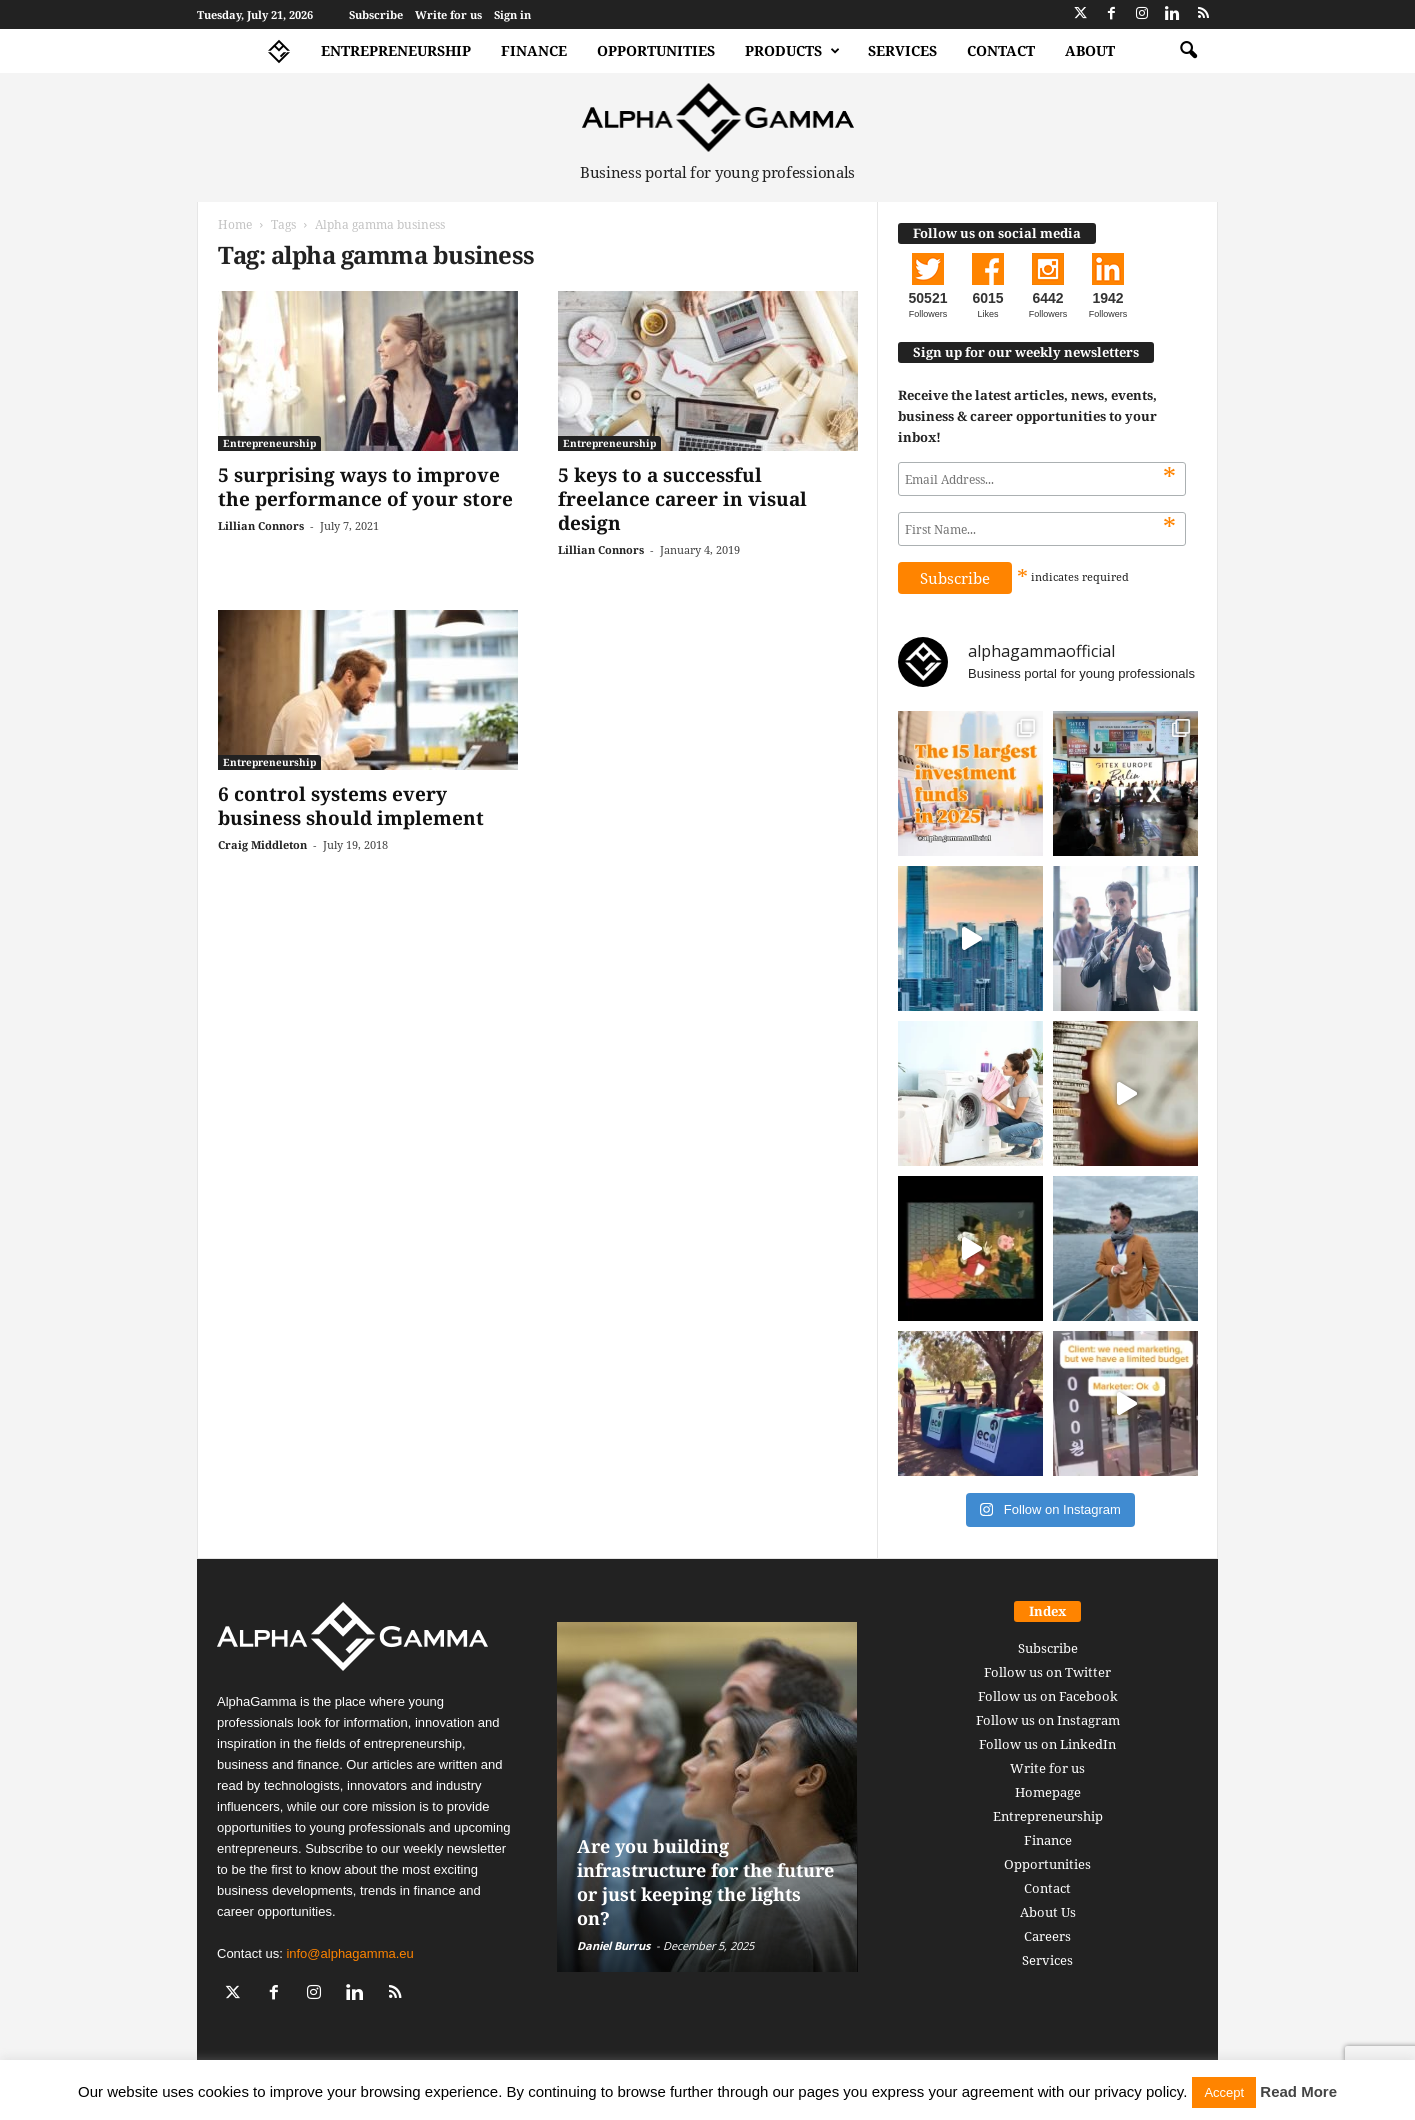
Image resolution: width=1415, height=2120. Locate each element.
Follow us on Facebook (1048, 1696)
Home (235, 224)
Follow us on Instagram (1048, 1720)
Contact (1001, 50)
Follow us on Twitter (1047, 1672)
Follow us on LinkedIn (1047, 1744)
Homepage (1048, 1792)
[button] (1188, 51)
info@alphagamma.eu (349, 1953)
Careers (1047, 1936)
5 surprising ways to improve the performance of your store (365, 487)
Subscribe (376, 14)
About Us (1048, 1912)
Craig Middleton (262, 844)
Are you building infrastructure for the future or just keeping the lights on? (705, 1882)
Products (792, 51)
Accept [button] (1224, 2092)
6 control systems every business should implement (351, 806)
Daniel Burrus (613, 1945)
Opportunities (656, 50)
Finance (534, 50)
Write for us (448, 14)
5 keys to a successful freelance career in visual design (682, 499)
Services (902, 50)
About (1090, 50)
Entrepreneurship (396, 50)
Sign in (512, 14)
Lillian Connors (261, 525)
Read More (1298, 2091)
